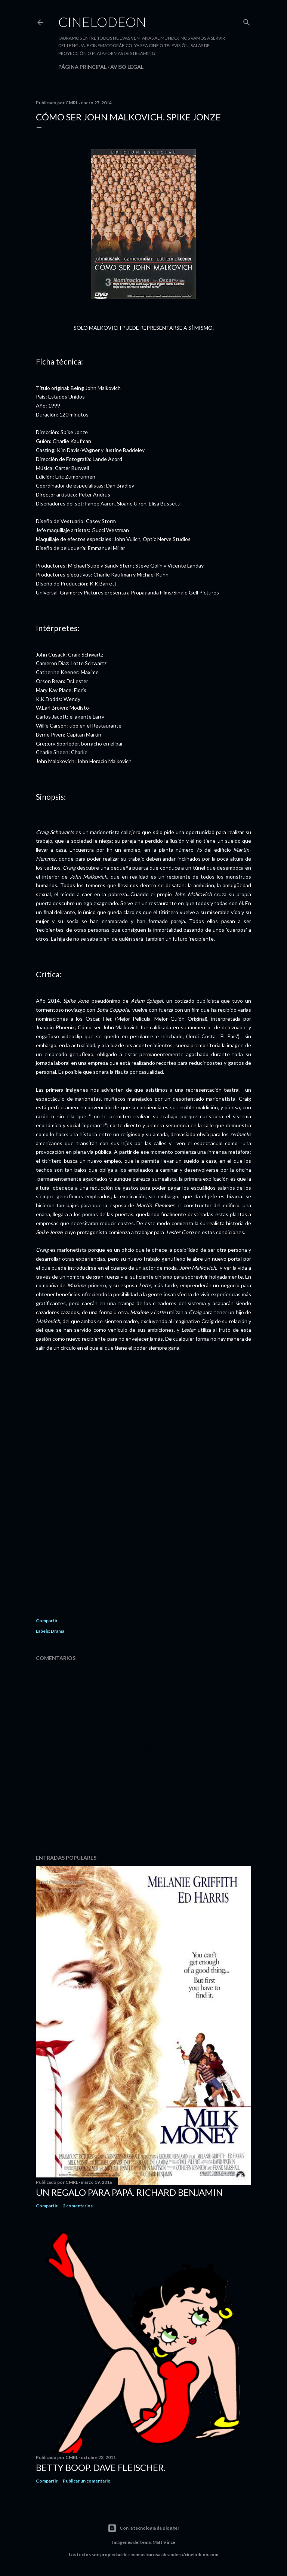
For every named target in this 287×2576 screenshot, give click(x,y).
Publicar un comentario (87, 2481)
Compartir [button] (47, 1620)
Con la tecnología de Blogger (143, 2528)
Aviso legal (127, 67)
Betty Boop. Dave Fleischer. (101, 2467)
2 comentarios (78, 2205)
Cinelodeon (102, 21)
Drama (57, 1631)
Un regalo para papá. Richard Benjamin (129, 2192)
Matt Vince (163, 2542)
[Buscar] (246, 20)
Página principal (82, 67)
